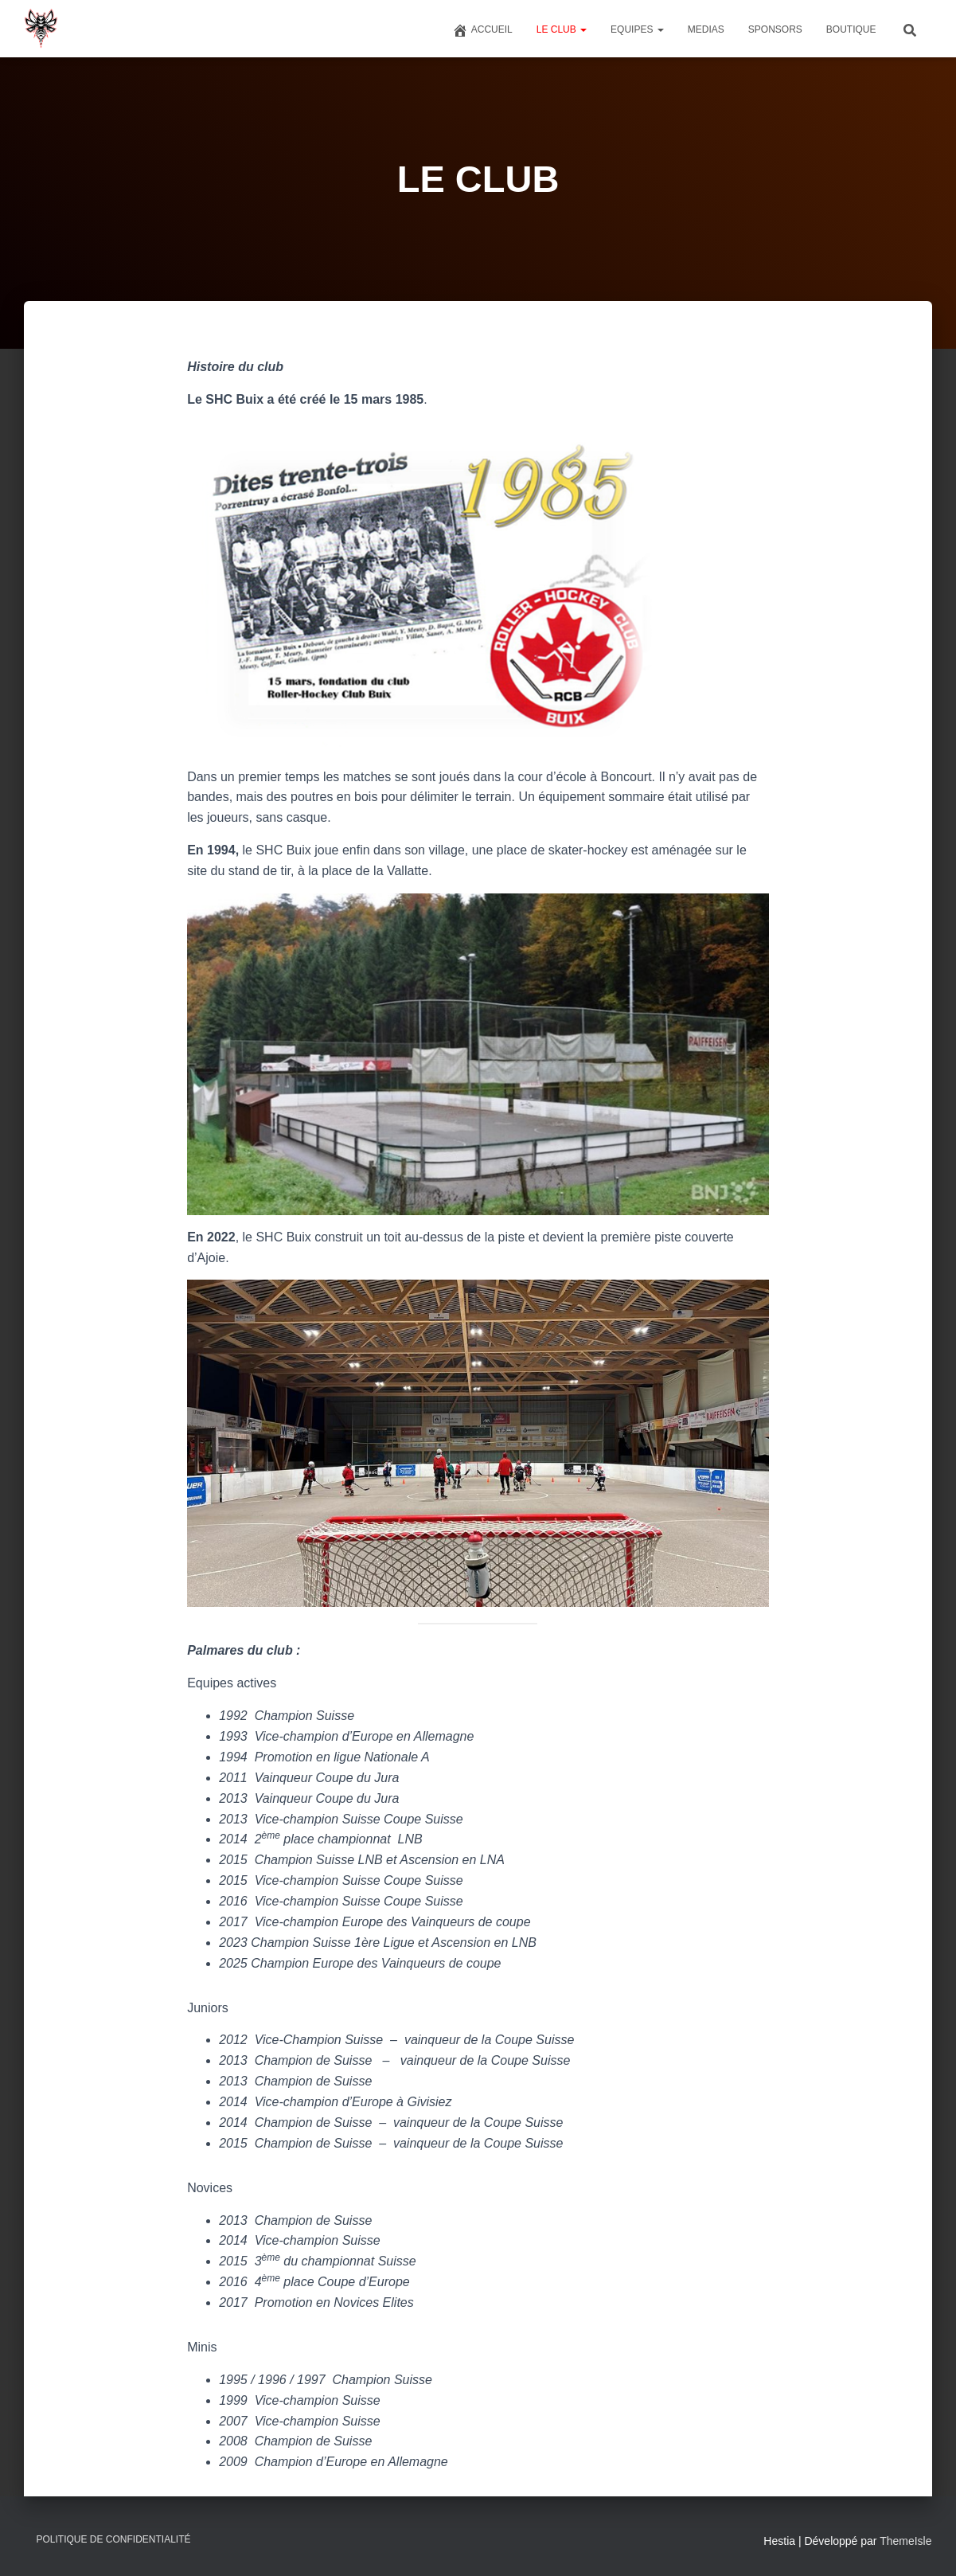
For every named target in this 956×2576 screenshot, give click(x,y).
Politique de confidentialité (114, 2539)
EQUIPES (637, 29)
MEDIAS (706, 29)
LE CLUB (562, 29)
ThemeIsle (905, 2541)
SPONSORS (775, 29)
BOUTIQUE (851, 29)
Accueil (482, 30)
